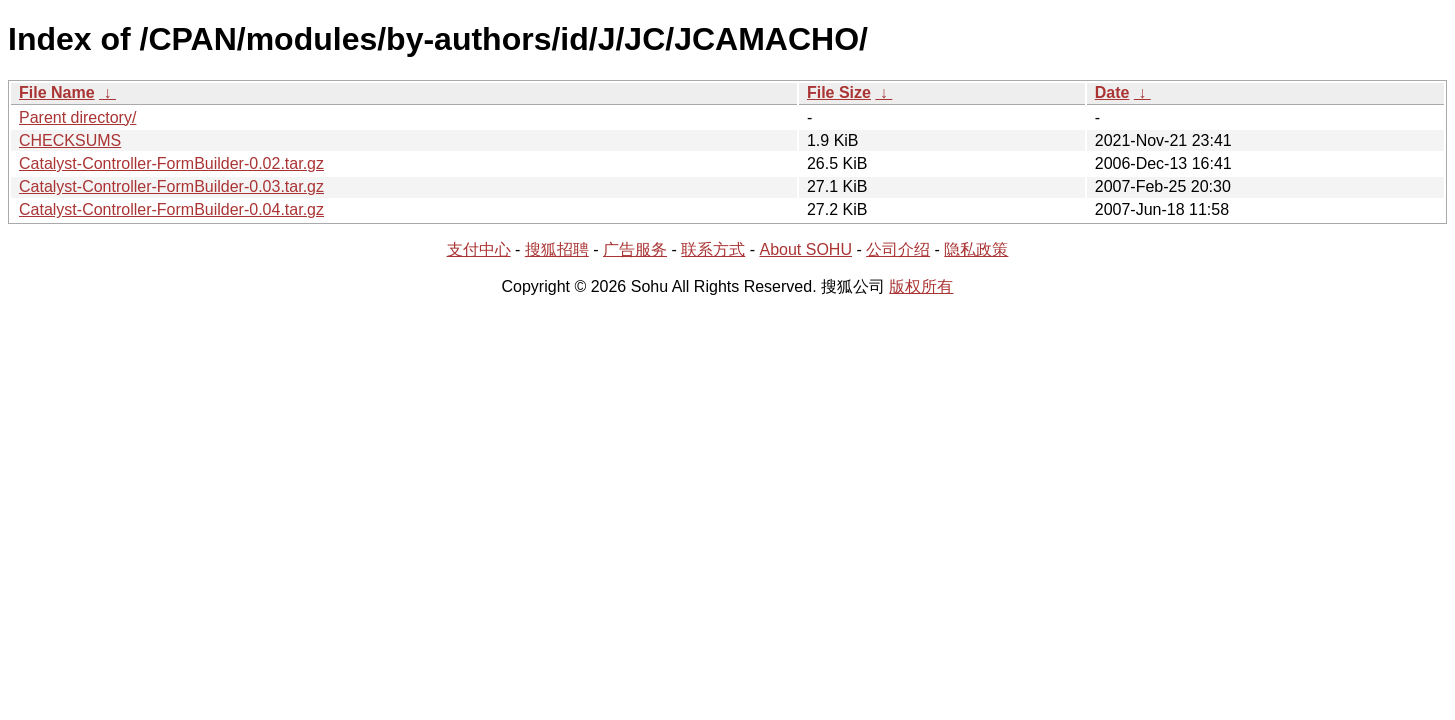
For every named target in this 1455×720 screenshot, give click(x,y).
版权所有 (921, 286)
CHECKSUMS (70, 140)
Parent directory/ (77, 117)
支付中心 (479, 249)
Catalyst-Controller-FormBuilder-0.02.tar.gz (171, 163)
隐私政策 (976, 249)
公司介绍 (898, 249)
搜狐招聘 (557, 249)
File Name (57, 92)
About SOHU (805, 249)
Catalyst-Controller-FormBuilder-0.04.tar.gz (171, 209)
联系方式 (713, 249)
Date (1112, 92)
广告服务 (635, 249)
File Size (839, 92)
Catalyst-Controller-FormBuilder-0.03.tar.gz (171, 186)
